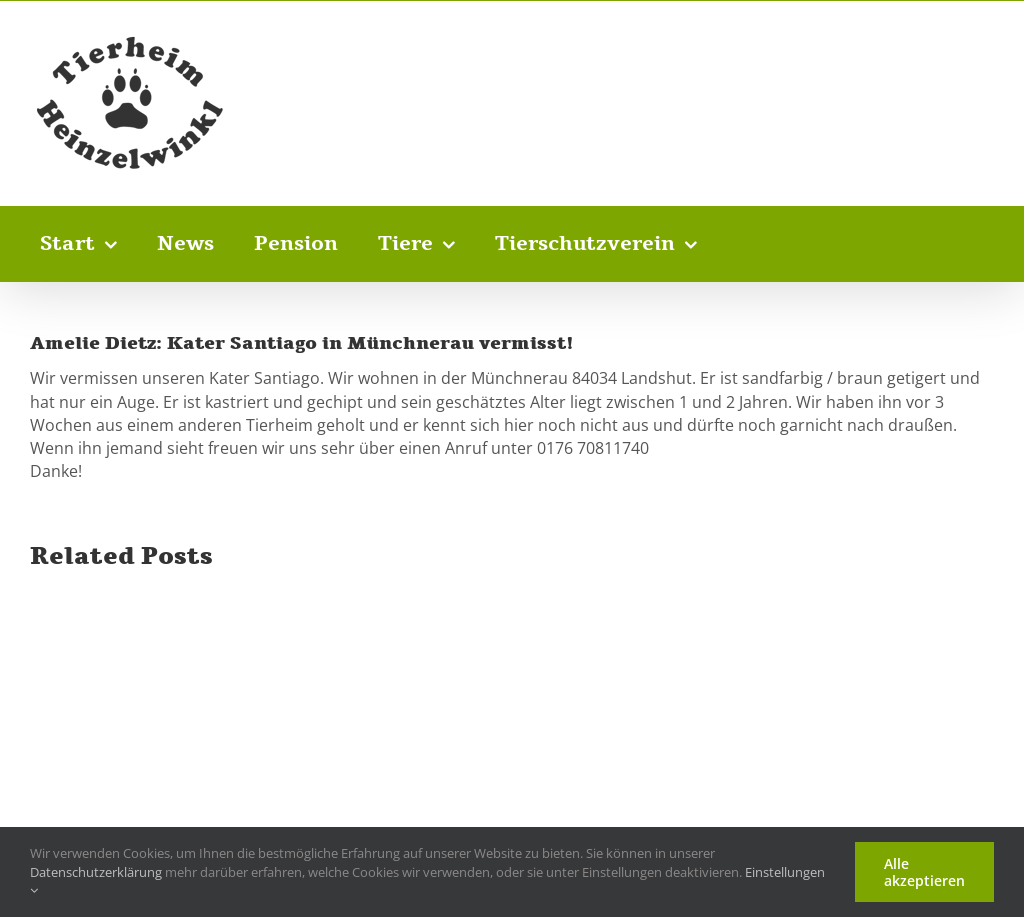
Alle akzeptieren (924, 872)
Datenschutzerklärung (96, 872)
